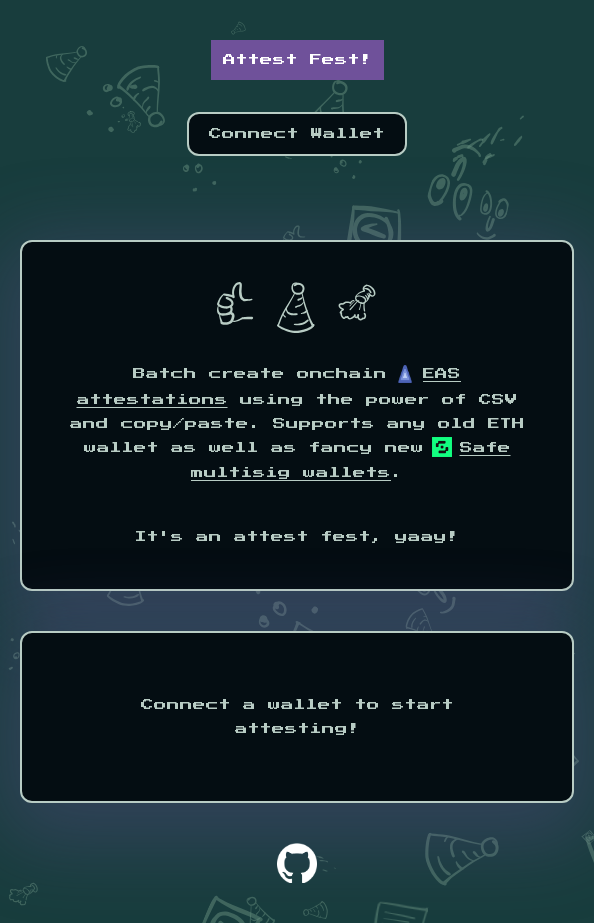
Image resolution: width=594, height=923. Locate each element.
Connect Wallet (297, 134)
